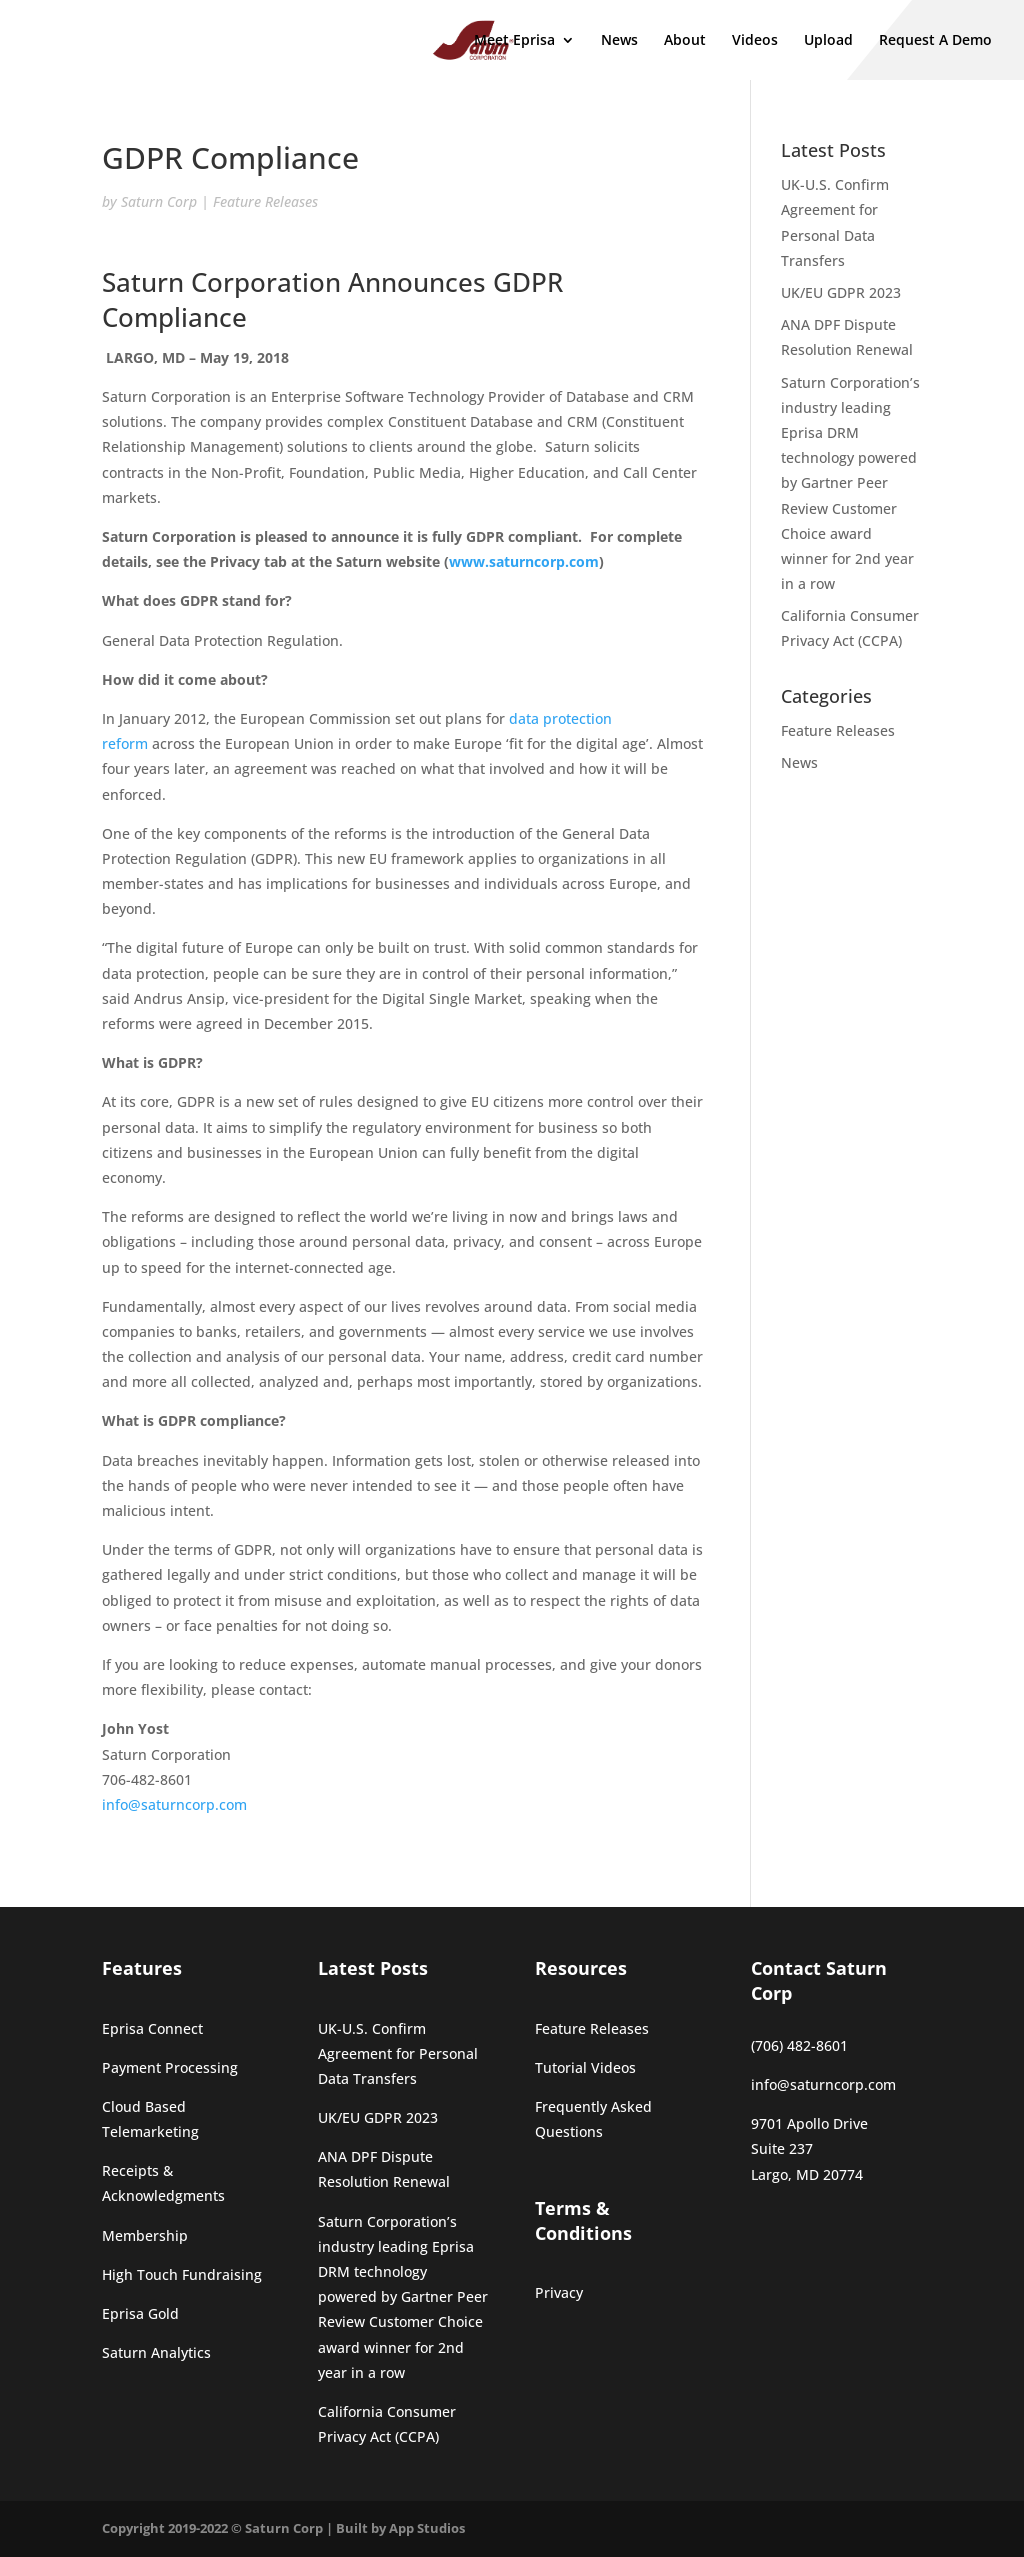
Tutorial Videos (585, 2067)
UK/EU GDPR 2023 (841, 292)
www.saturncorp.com (524, 561)
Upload (828, 41)
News (619, 41)
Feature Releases (265, 201)
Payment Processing (170, 2067)
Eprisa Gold (140, 2313)
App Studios (427, 2528)
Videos (755, 41)
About (685, 41)
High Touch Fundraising (182, 2274)
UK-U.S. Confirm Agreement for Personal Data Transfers (398, 2053)
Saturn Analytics (156, 2352)
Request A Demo (935, 41)
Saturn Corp (159, 201)
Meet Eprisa (514, 41)
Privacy (559, 2292)
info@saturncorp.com (174, 1804)
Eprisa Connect (152, 2028)
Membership (145, 2235)
